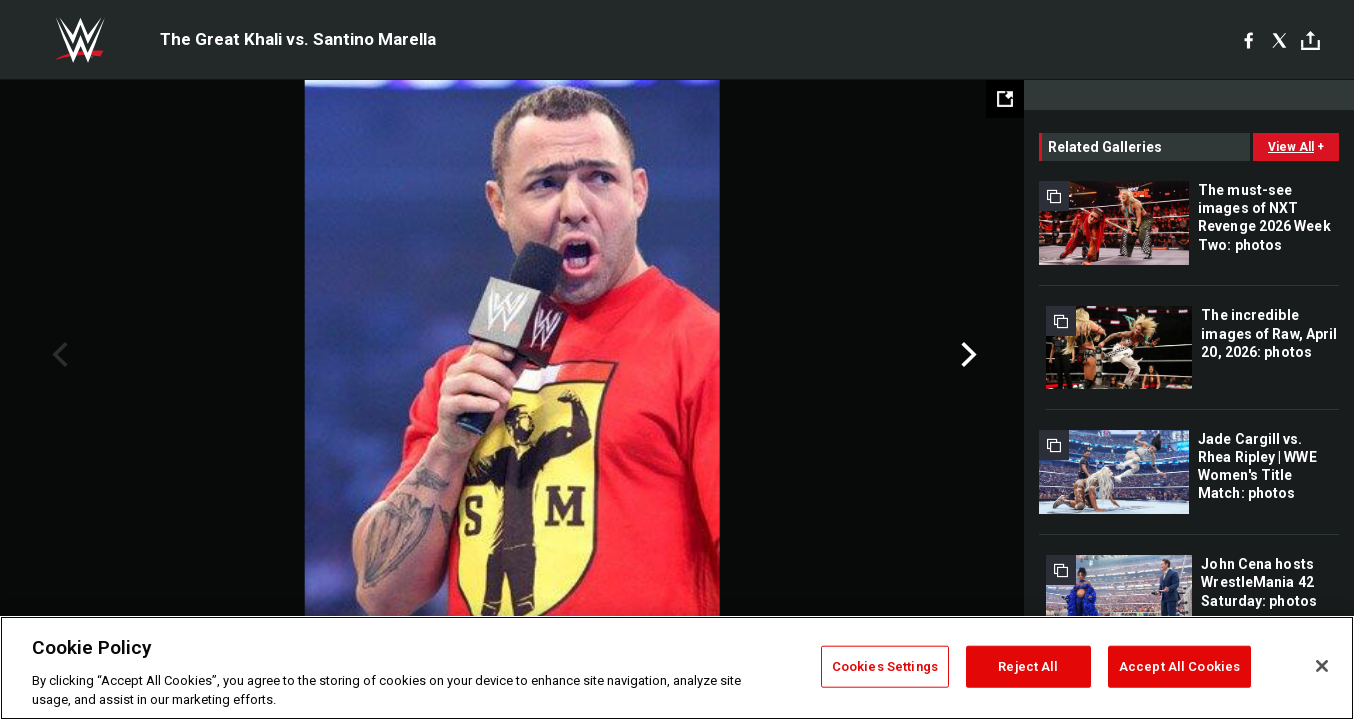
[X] (1279, 40)
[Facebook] (1248, 40)
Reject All (1028, 666)
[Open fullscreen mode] (1005, 99)
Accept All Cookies (1179, 666)
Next (966, 355)
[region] (677, 668)
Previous (57, 355)
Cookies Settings (885, 666)
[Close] (1322, 666)
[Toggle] (1310, 40)
